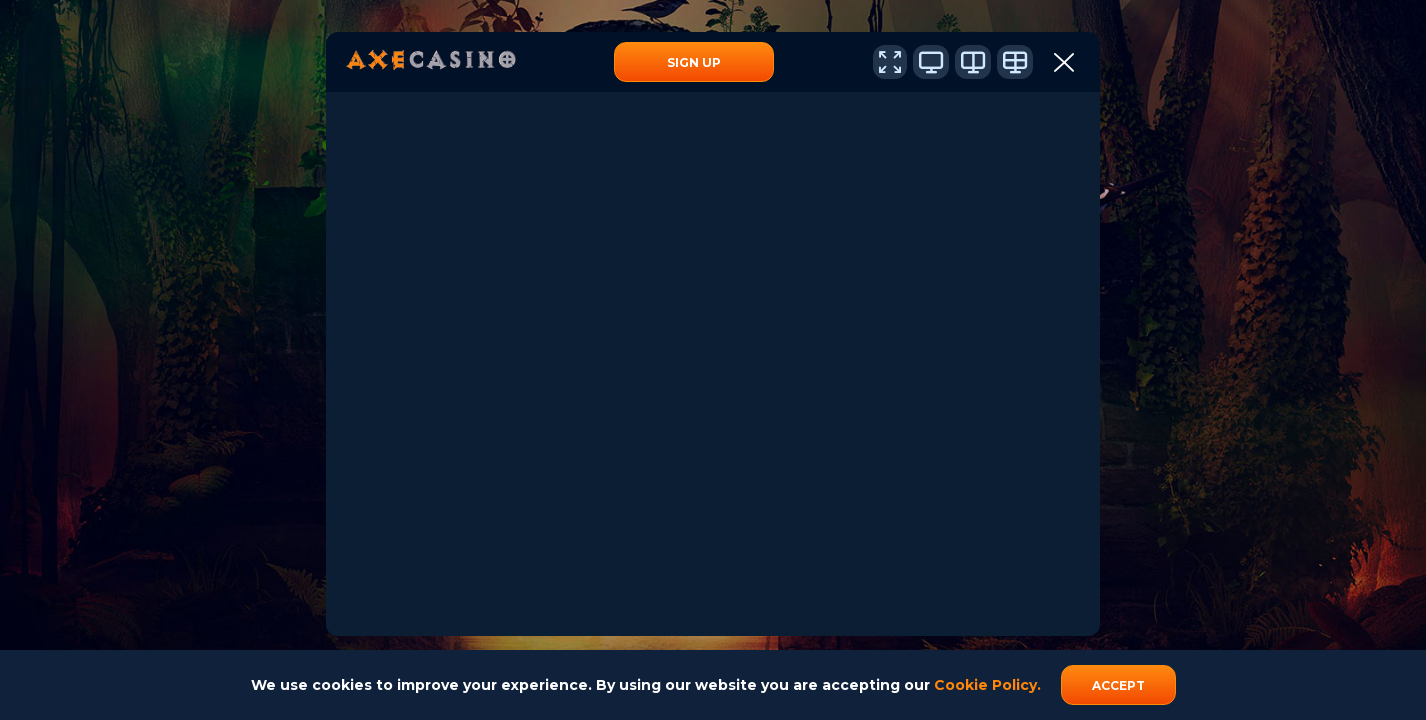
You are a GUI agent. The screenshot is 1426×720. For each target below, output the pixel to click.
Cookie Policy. (987, 685)
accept (1118, 685)
